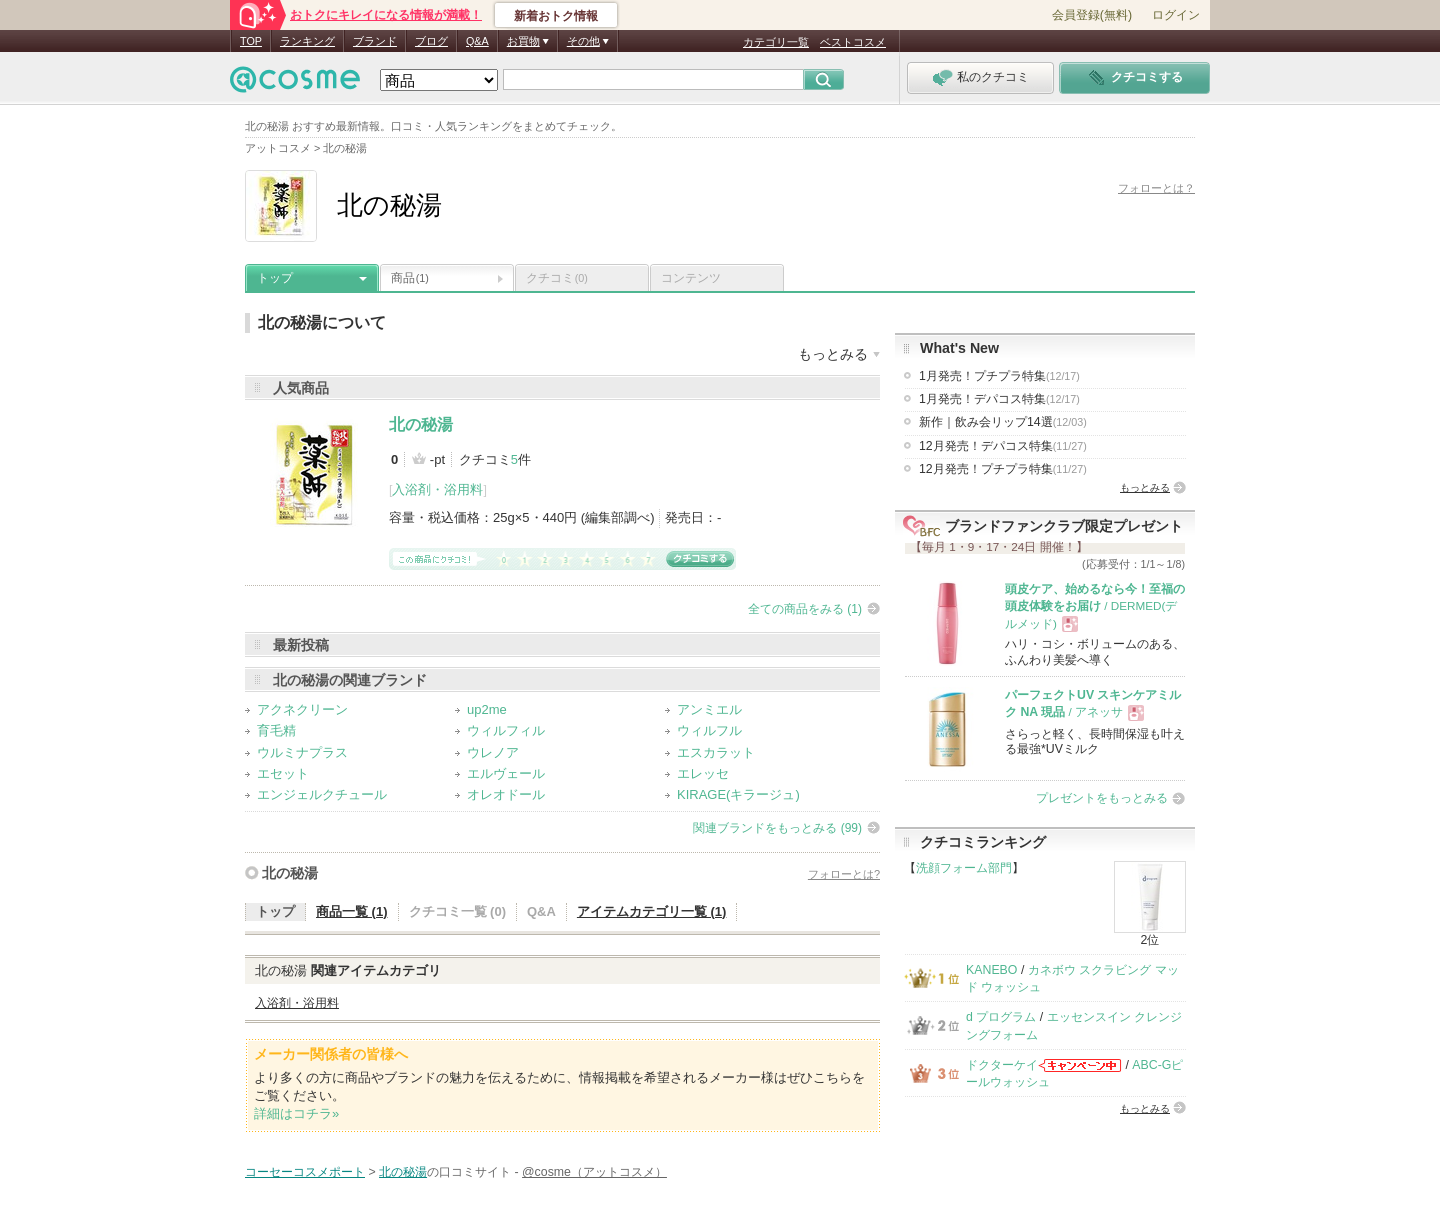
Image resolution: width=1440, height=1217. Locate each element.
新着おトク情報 (556, 16)
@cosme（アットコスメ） (594, 1172)
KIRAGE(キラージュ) (738, 794)
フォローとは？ (1156, 188)
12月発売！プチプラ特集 (1003, 469)
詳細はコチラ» (296, 1113)
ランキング (307, 41)
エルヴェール (506, 773)
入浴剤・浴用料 (437, 489)
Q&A (477, 41)
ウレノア (493, 752)
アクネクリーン (302, 709)
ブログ (431, 41)
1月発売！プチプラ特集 (999, 376)
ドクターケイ (1002, 1065)
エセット (283, 773)
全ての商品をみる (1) (805, 609)
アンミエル (709, 709)
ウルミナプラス (302, 752)
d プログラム (1001, 1017)
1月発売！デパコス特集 (999, 399)
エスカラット (716, 752)
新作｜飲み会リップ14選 (1003, 422)
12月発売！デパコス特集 (1003, 446)
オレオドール (506, 794)
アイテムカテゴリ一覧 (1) (652, 911)
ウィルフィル (506, 730)
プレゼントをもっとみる (1102, 798)
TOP (251, 41)
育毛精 (276, 730)
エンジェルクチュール (322, 794)
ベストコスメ (853, 42)
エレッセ (703, 773)
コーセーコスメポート (305, 1172)
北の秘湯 (421, 424)
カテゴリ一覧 (776, 42)
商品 (410, 278)
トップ (275, 278)
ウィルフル (709, 730)
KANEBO (991, 970)
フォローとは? (844, 874)
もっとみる (1145, 487)
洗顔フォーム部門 (964, 868)
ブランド (375, 41)
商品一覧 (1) (352, 911)
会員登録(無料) (1092, 15)
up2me (487, 709)
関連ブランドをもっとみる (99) (777, 828)
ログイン (1176, 15)
